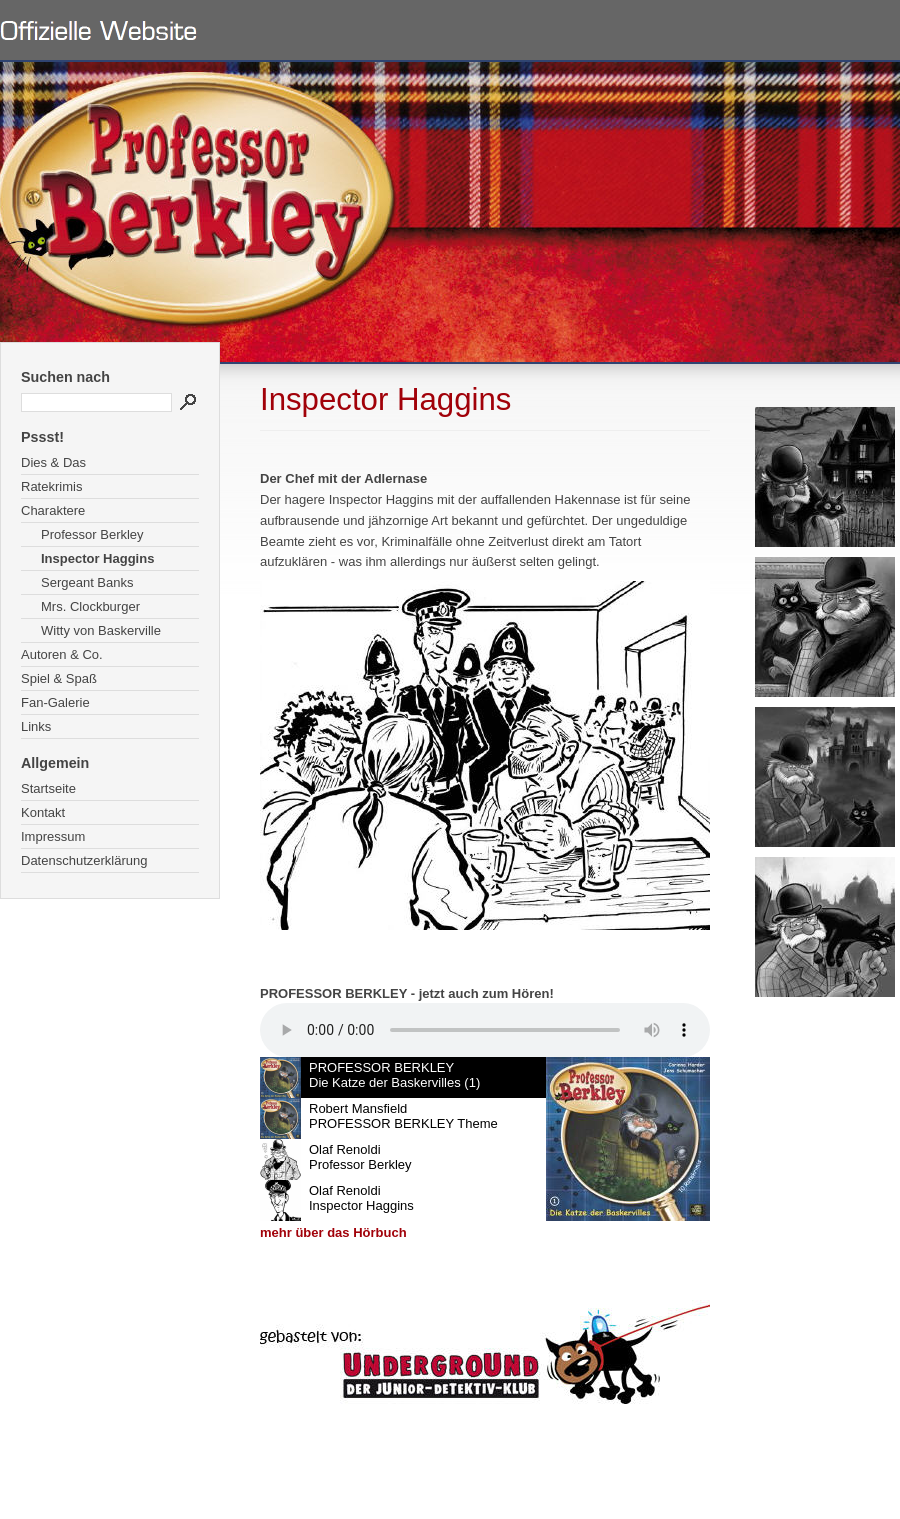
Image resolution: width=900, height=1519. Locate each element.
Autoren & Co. (62, 654)
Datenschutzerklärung (84, 860)
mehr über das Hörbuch (333, 1232)
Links (36, 726)
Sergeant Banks (87, 582)
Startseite (48, 788)
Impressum (53, 836)
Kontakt (43, 812)
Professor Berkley (92, 534)
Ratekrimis (51, 486)
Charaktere (53, 510)
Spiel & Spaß (59, 678)
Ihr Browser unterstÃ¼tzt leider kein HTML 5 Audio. (485, 1030)
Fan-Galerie (55, 702)
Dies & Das (53, 462)
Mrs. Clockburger (90, 606)
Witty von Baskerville (101, 630)
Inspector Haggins (97, 558)
